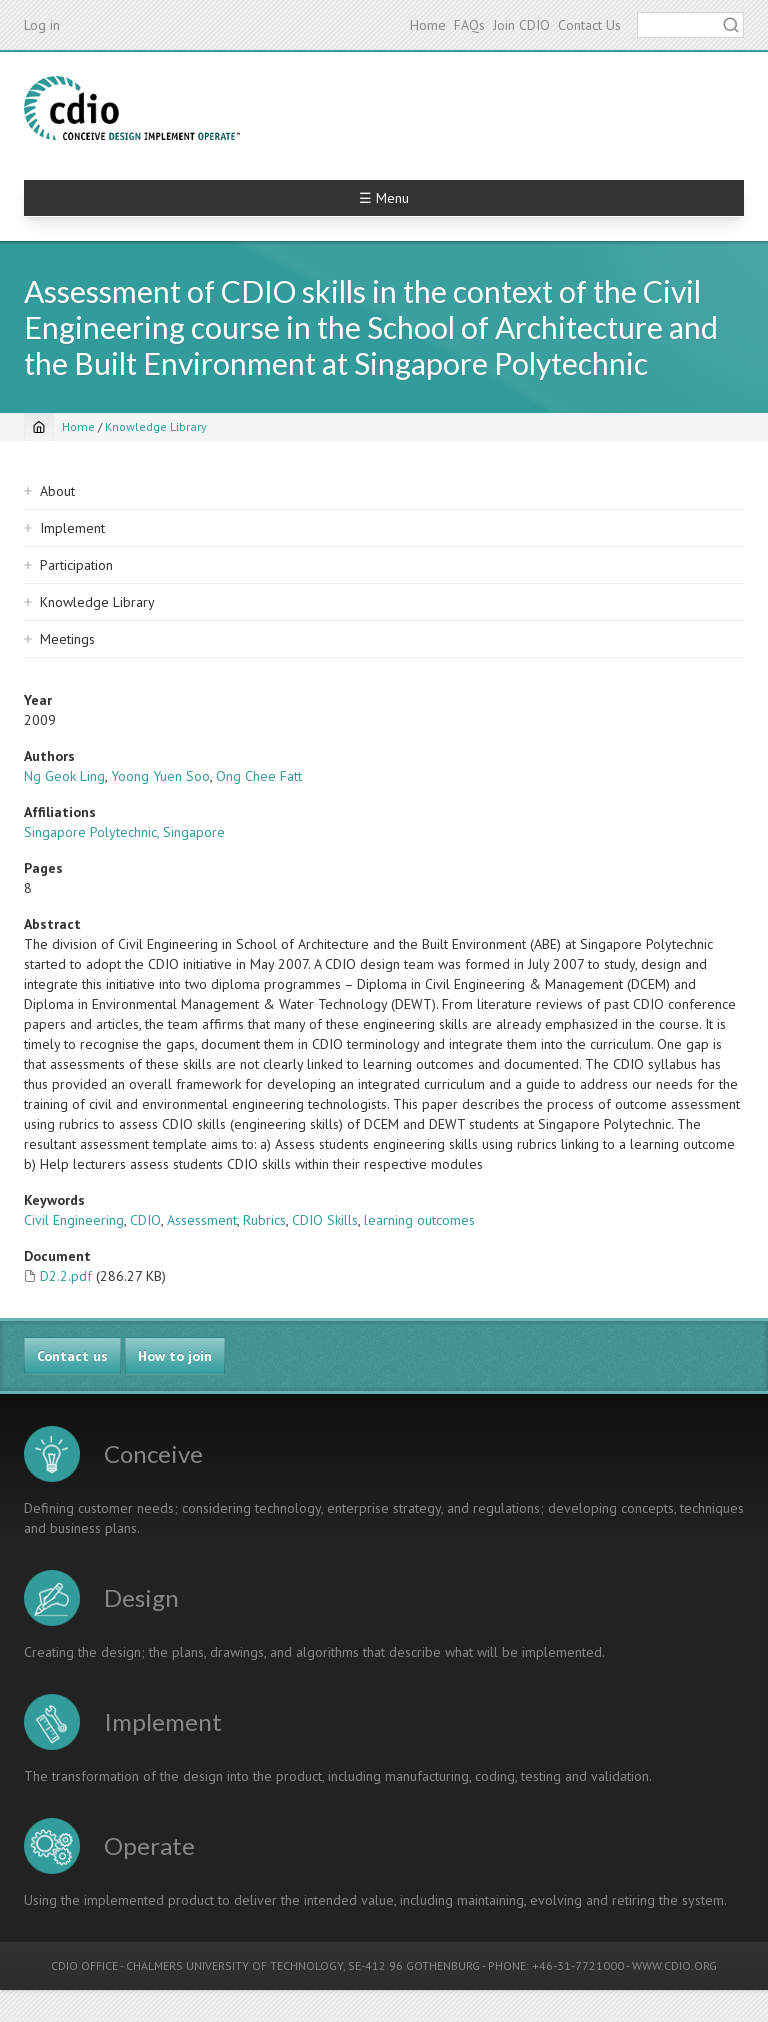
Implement (72, 528)
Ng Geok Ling (64, 776)
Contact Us (589, 25)
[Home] (39, 427)
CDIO (145, 1220)
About (57, 491)
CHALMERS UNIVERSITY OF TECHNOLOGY (234, 1965)
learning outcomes (419, 1220)
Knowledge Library (156, 426)
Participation (76, 565)
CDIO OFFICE (84, 1965)
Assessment (202, 1220)
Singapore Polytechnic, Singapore (124, 832)
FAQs (469, 25)
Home (428, 25)
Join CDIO (521, 25)
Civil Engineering (74, 1220)
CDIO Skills (325, 1220)
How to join (175, 1356)
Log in (42, 25)
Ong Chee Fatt (259, 776)
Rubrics (264, 1220)
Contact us (72, 1356)
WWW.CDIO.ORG (674, 1965)
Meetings (67, 639)
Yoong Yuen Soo (160, 776)
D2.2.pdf (66, 1276)
